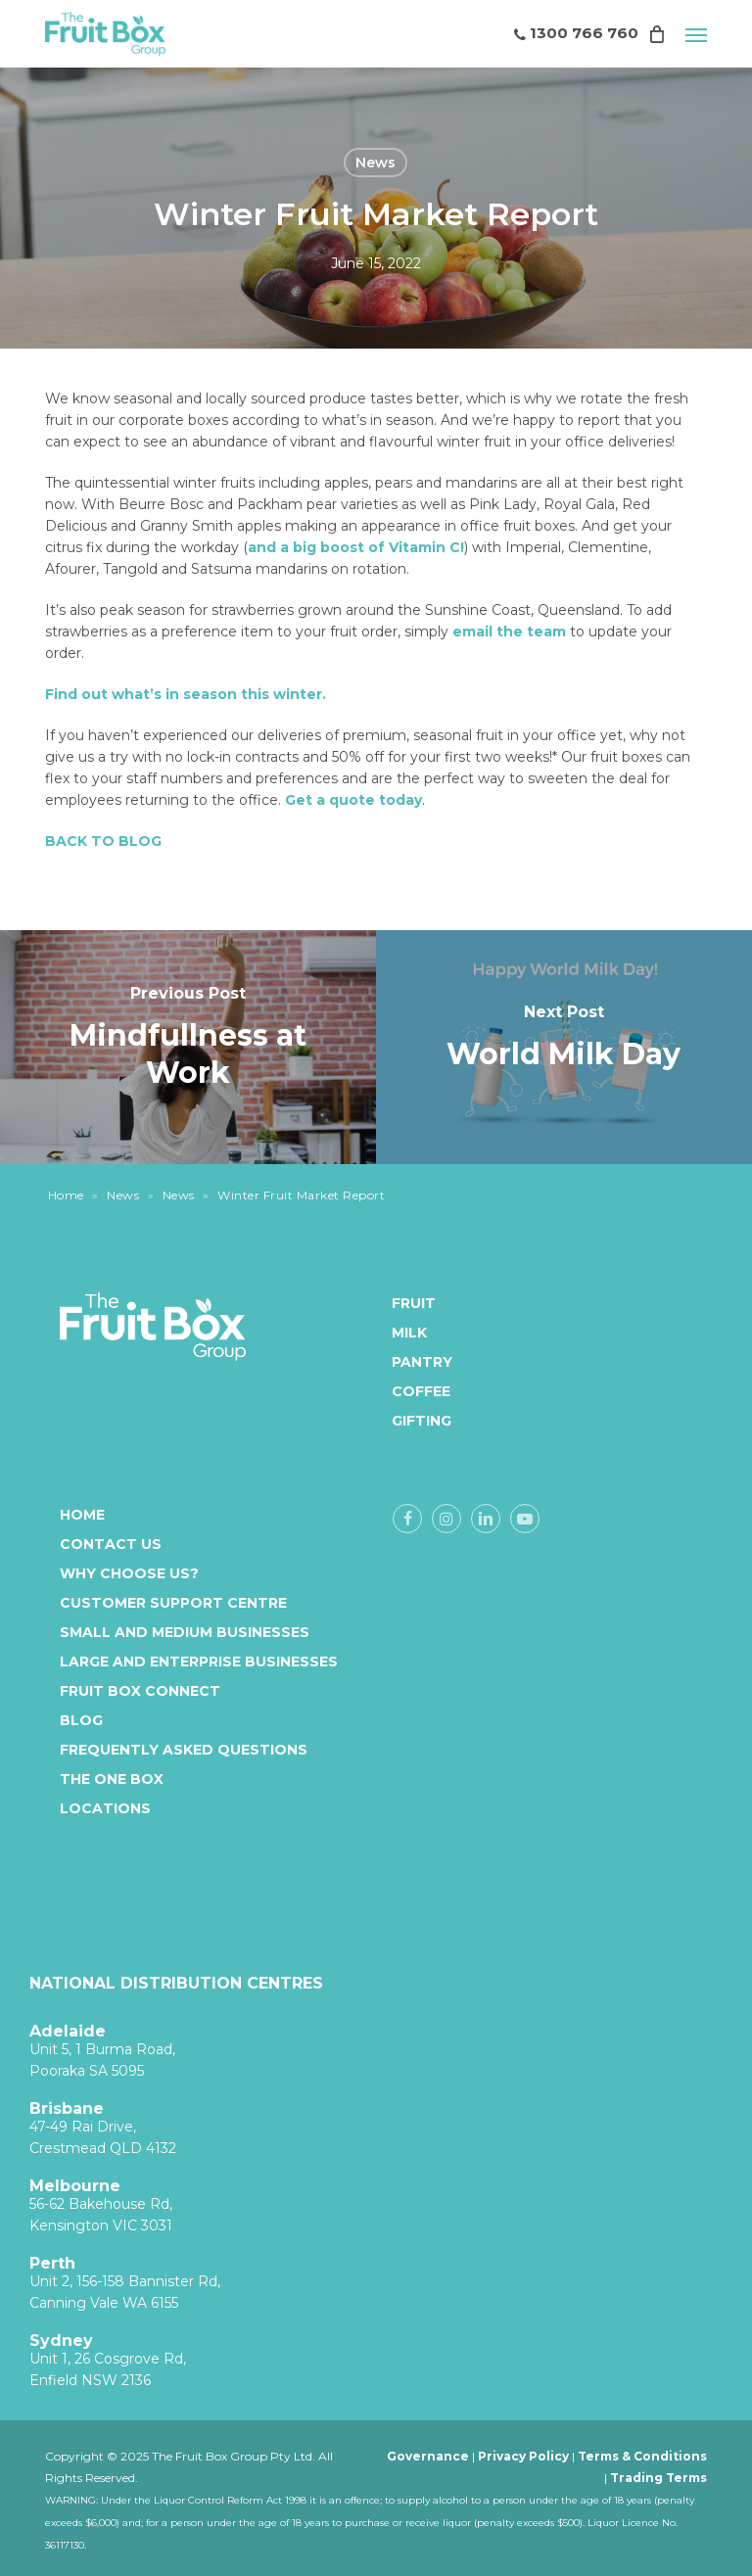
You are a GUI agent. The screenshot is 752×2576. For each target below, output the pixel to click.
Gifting (410, 1420)
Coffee (410, 1391)
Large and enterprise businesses (199, 1661)
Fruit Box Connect (140, 1691)
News (375, 162)
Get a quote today (353, 800)
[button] (696, 34)
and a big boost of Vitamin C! (356, 547)
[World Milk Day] (564, 1046)
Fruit (410, 1303)
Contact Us (111, 1544)
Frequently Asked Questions (183, 1749)
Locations (105, 1808)
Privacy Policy (523, 2456)
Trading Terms (658, 2477)
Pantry (410, 1362)
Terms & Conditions (642, 2456)
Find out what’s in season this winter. (185, 694)
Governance (428, 2456)
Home (66, 1195)
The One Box (112, 1779)
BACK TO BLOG (103, 841)
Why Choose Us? (129, 1573)
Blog (81, 1720)
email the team (509, 631)
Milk (409, 1332)
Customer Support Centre (173, 1603)
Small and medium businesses (184, 1632)
